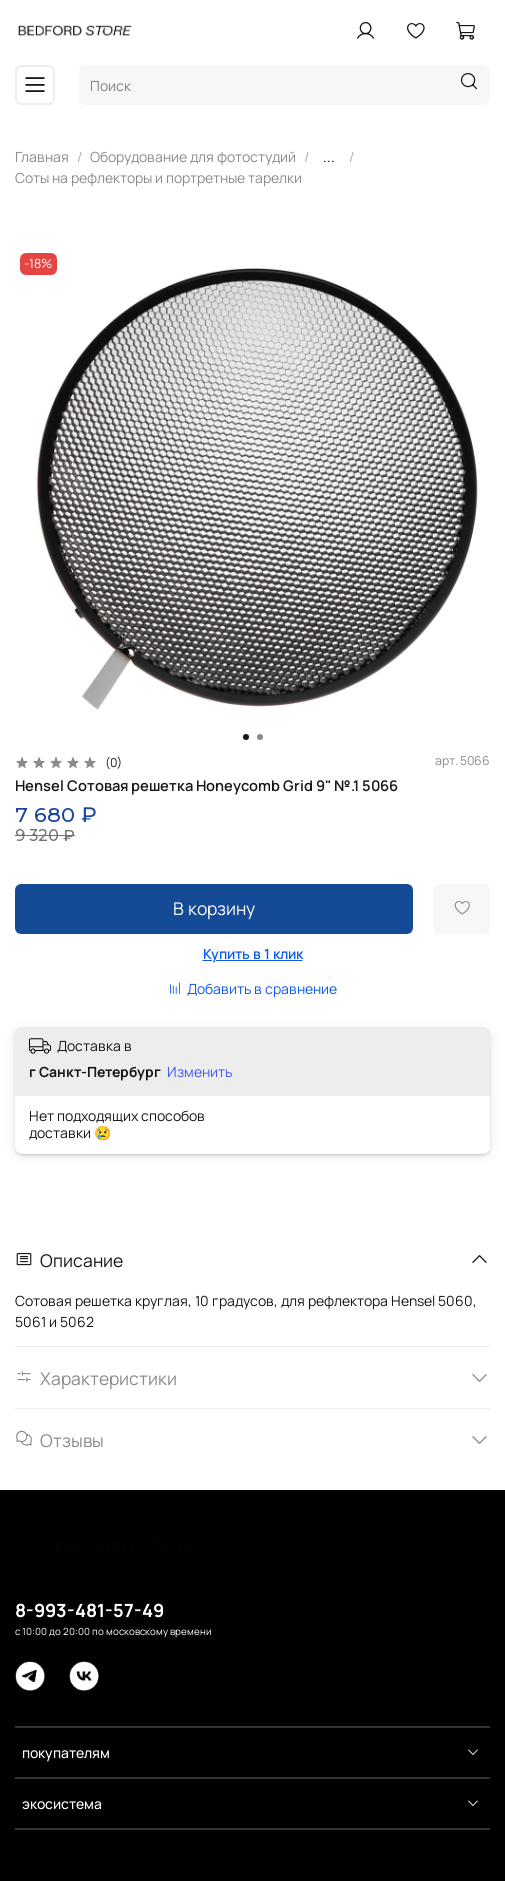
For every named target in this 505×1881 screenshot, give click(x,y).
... (329, 157)
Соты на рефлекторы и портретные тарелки (158, 177)
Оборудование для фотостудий (193, 156)
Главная (42, 156)
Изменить (199, 1072)
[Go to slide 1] (246, 737)
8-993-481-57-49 (89, 1610)
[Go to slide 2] (260, 737)
